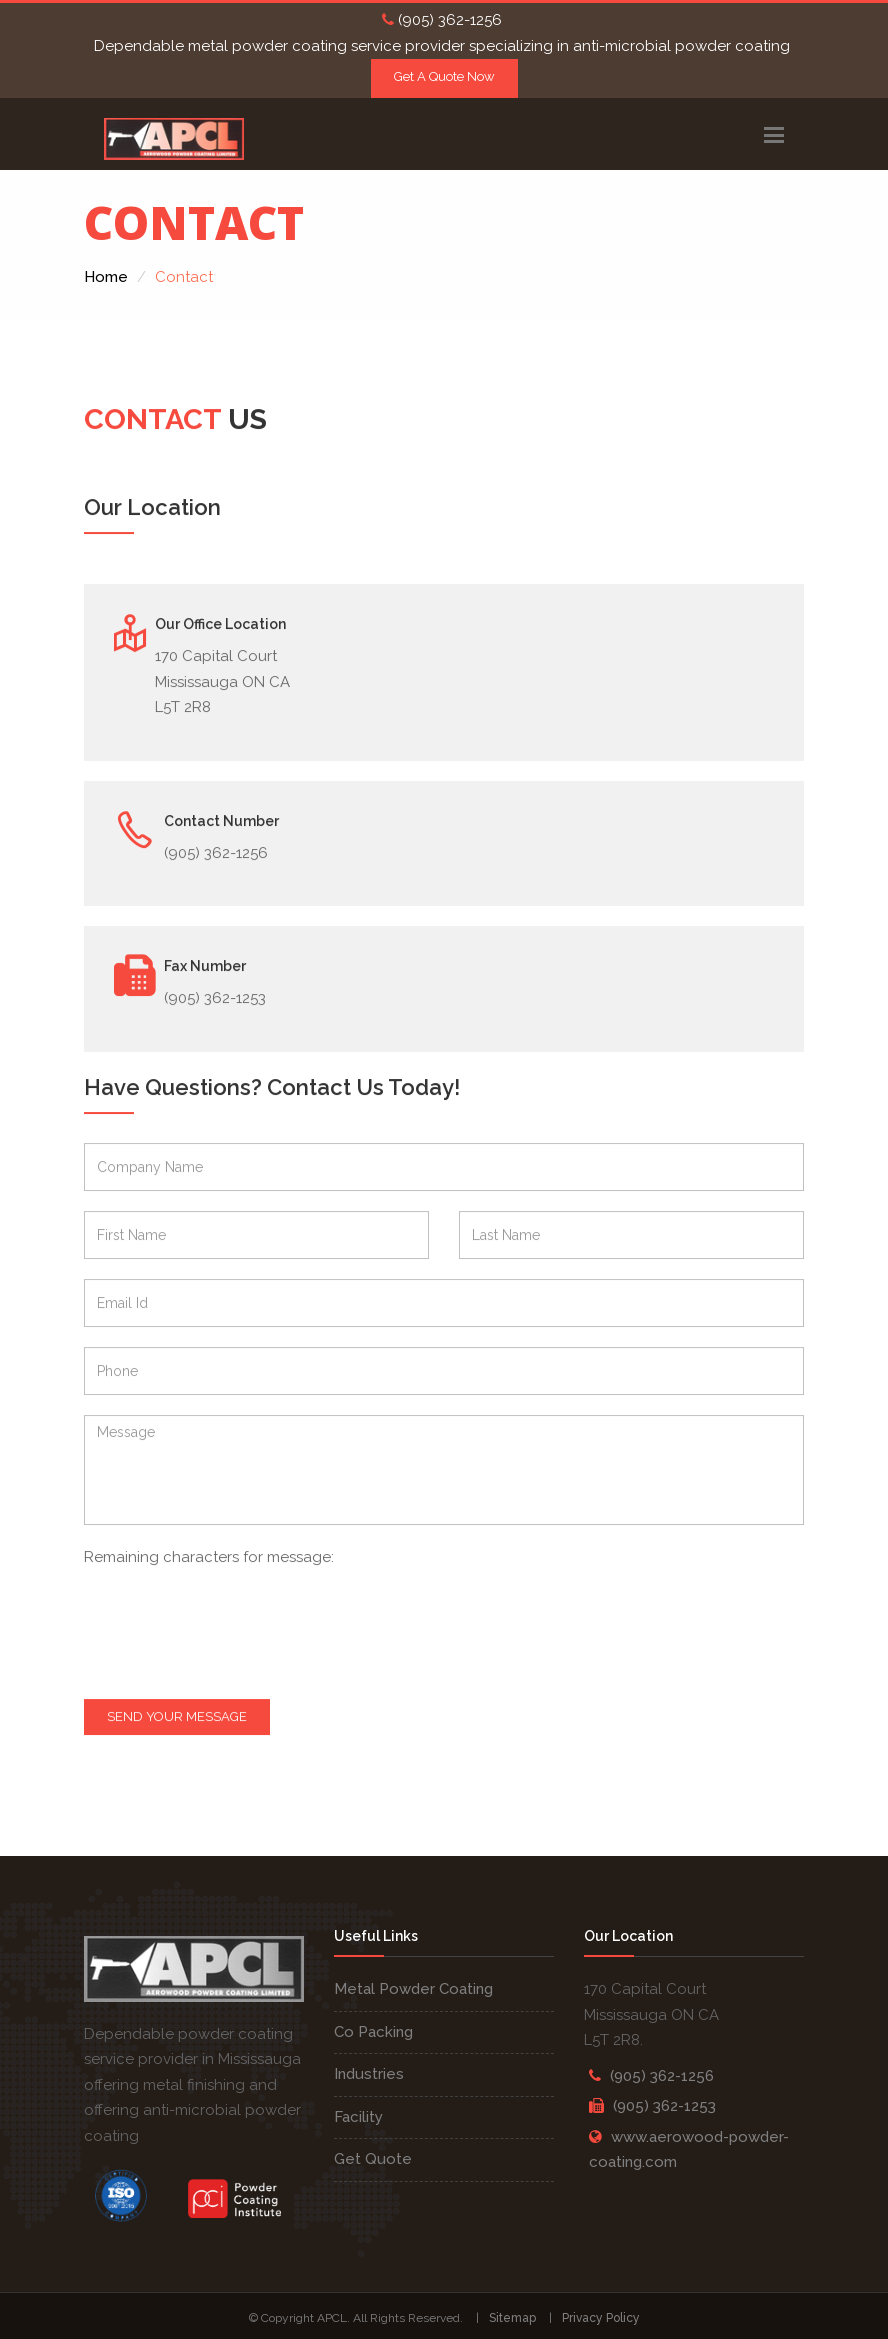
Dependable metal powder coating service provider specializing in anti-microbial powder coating (442, 46)
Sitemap (512, 2318)
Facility (358, 2117)
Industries (369, 2074)
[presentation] (251, 1631)
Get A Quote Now (444, 76)
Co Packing (373, 2032)
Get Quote (373, 2159)
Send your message (177, 1717)
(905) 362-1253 (664, 2106)
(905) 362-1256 (442, 20)
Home (106, 277)
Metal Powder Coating (413, 1989)
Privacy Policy (601, 2318)
